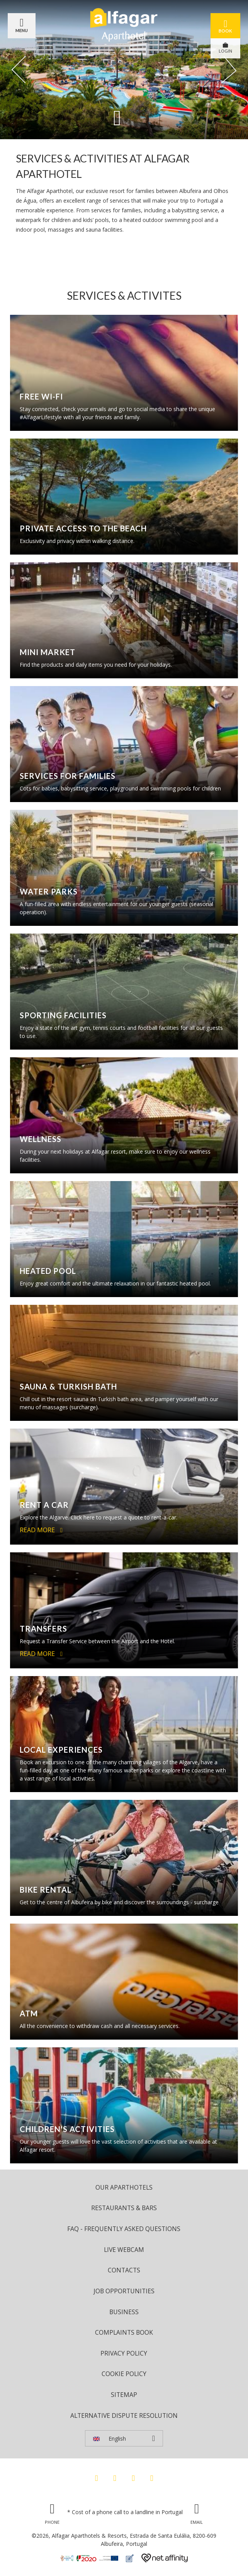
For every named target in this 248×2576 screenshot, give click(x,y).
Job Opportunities (124, 2291)
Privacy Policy (123, 2353)
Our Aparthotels (124, 2187)
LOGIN (225, 48)
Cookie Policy (124, 2373)
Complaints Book (124, 2332)
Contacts (124, 2270)
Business (124, 2312)
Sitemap (124, 2394)
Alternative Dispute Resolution (124, 2415)
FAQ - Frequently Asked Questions (123, 2228)
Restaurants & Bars (124, 2208)
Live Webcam (124, 2249)
